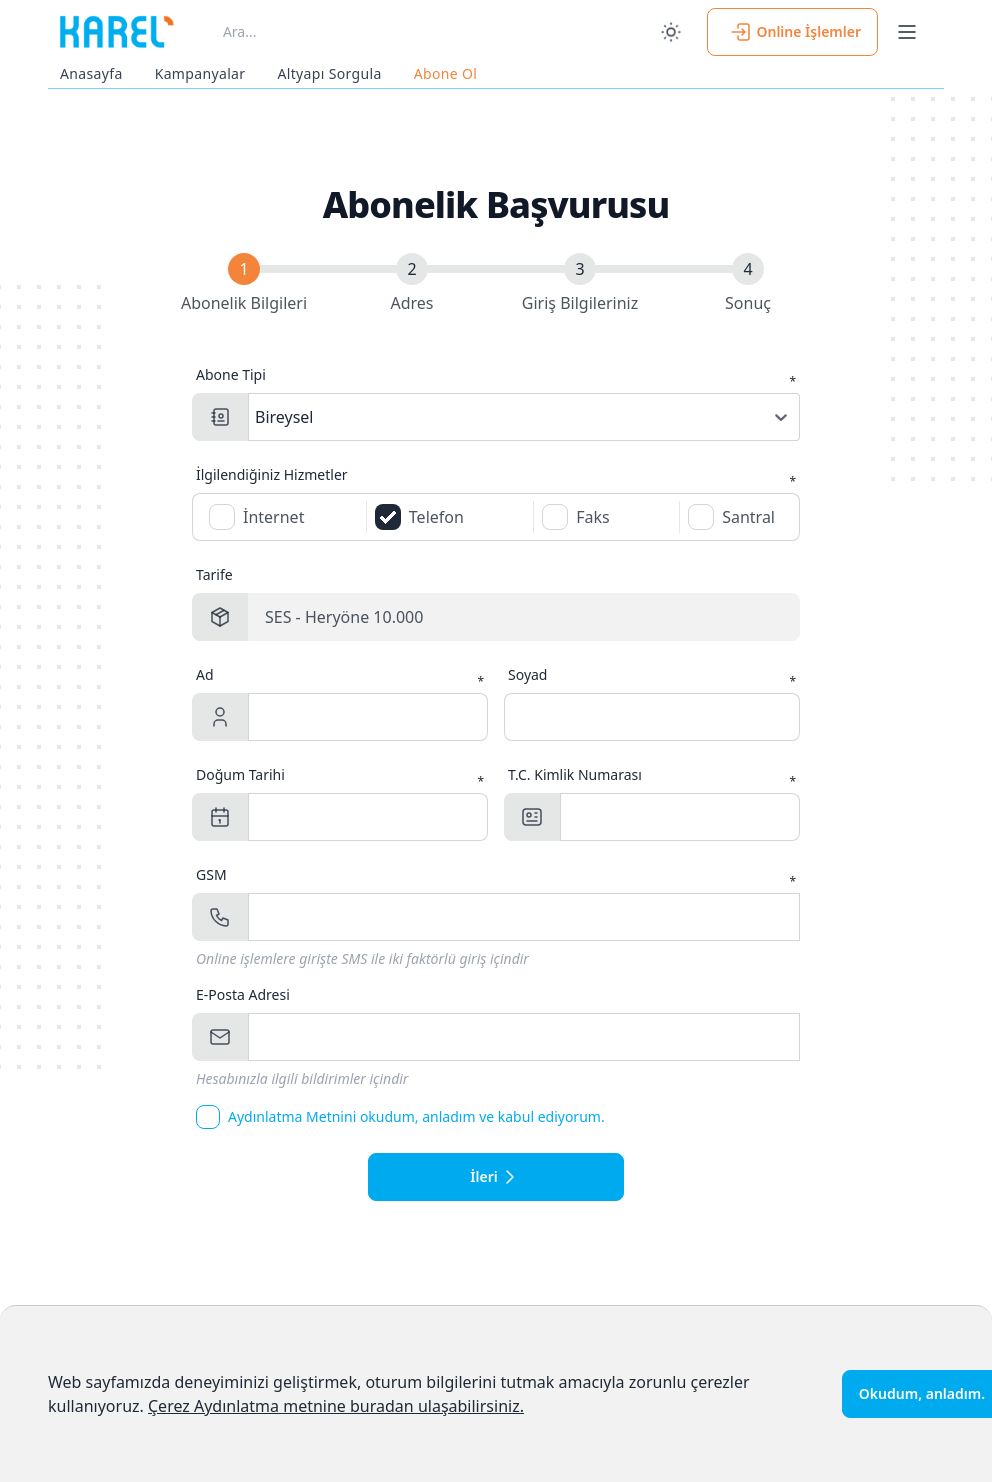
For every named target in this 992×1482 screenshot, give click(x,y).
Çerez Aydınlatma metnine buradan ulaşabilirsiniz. (336, 1406)
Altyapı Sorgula (329, 73)
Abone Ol (446, 73)
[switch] (671, 32)
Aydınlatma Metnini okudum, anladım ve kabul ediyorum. (416, 1116)
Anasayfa (91, 73)
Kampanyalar (200, 73)
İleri (495, 1177)
